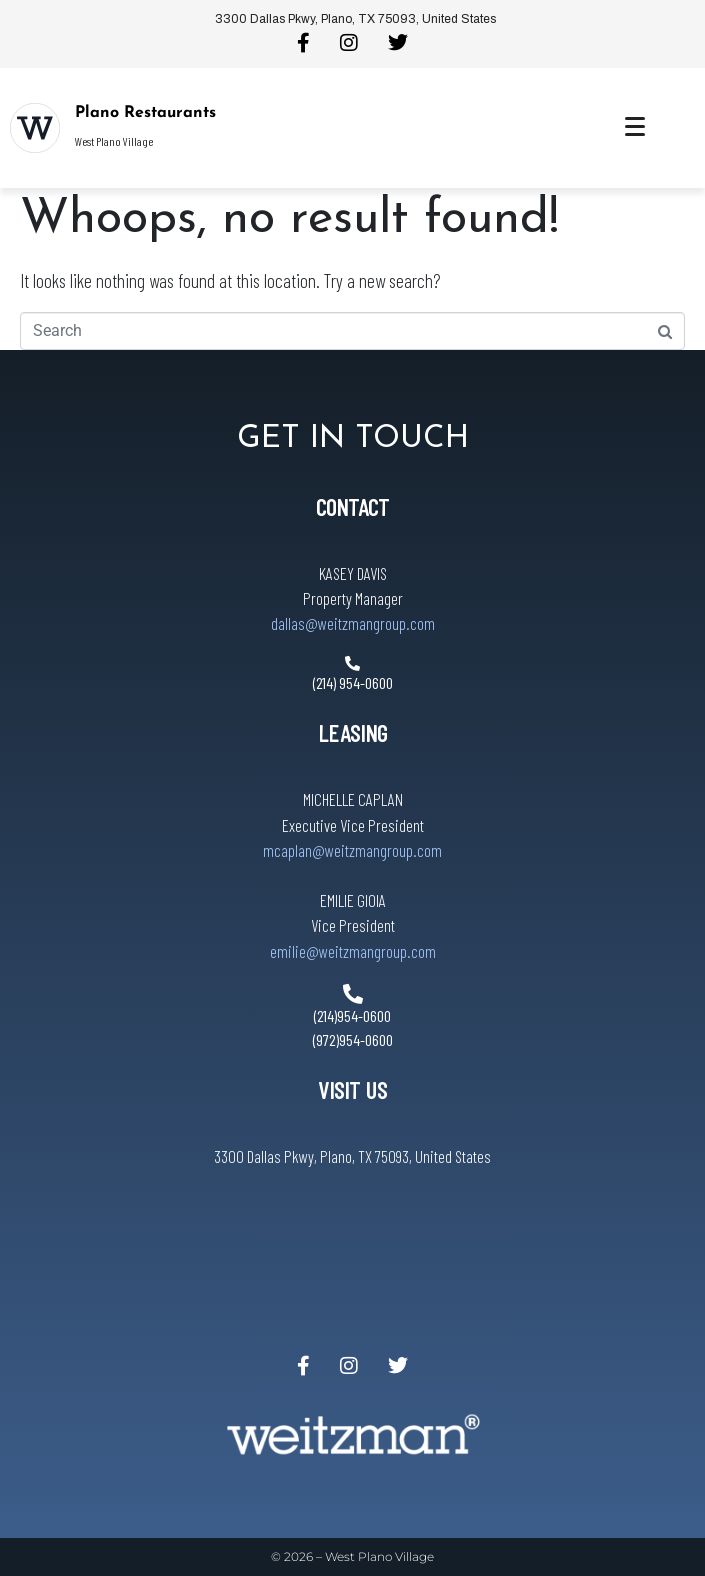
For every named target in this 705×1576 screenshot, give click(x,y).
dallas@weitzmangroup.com (353, 623)
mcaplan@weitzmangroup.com (352, 850)
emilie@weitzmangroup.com (353, 951)
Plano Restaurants (145, 113)
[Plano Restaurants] (35, 128)
